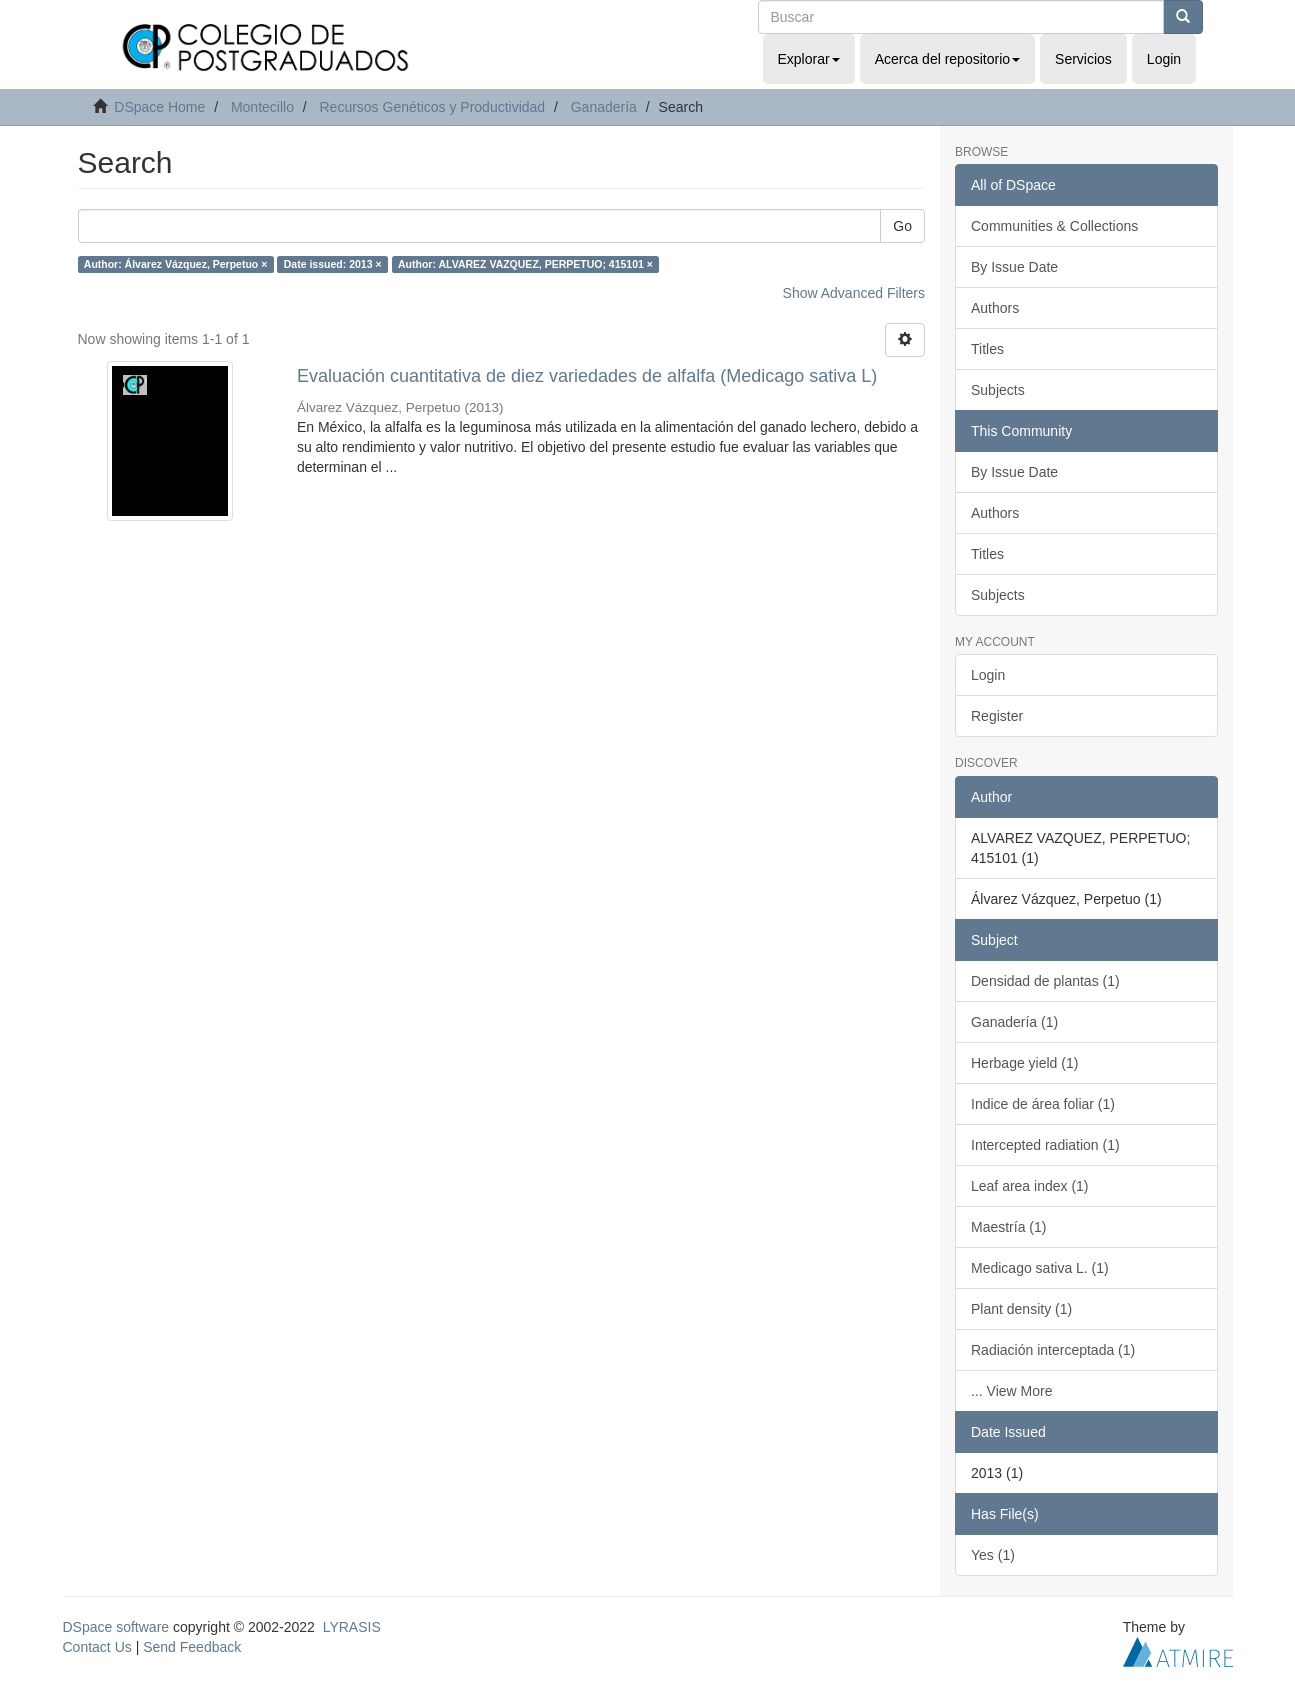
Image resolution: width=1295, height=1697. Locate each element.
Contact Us (97, 1647)
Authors (995, 308)
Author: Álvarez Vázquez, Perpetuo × (176, 264)
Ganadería (604, 107)
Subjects (998, 390)
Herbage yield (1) (1024, 1063)
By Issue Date (1014, 267)
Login (988, 675)
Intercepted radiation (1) (1045, 1145)
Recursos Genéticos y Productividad (432, 107)
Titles (987, 349)
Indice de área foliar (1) (1043, 1104)
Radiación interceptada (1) (1053, 1350)
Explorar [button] (809, 59)
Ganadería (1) (1014, 1022)
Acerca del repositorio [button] (947, 59)
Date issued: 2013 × (333, 264)
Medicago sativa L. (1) (1040, 1268)
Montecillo (262, 107)
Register (997, 716)
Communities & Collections (1054, 226)
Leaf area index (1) (1030, 1186)
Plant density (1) (1021, 1309)
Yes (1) (993, 1555)
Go (902, 226)
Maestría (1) (1008, 1227)
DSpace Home (159, 107)
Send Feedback (192, 1647)
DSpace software (116, 1627)
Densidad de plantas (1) (1045, 981)
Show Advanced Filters (854, 293)
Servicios (1083, 59)
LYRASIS (352, 1627)
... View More (1011, 1391)
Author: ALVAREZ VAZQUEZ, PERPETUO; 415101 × (525, 264)
